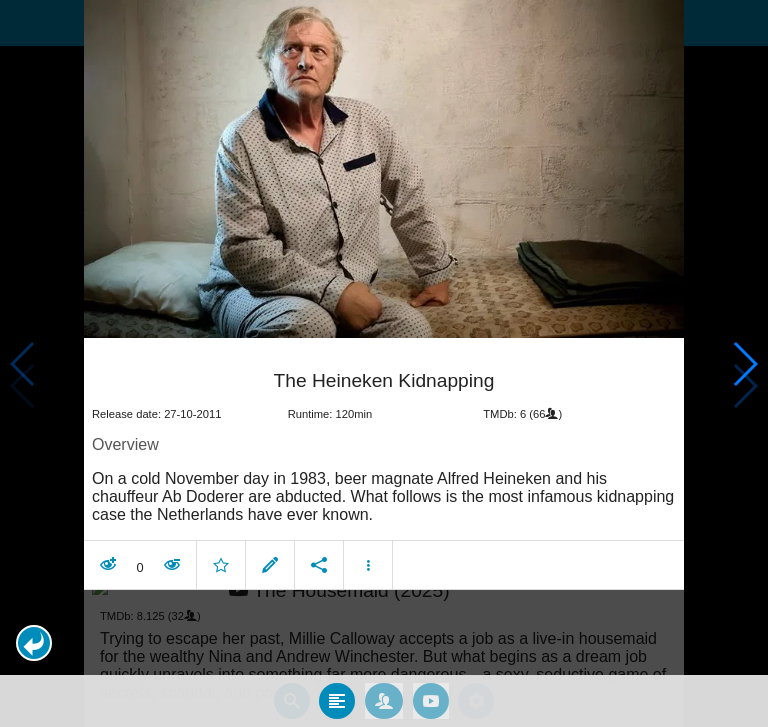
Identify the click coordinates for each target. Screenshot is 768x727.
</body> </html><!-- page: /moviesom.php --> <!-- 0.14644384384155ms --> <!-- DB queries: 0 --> (384, 363)
